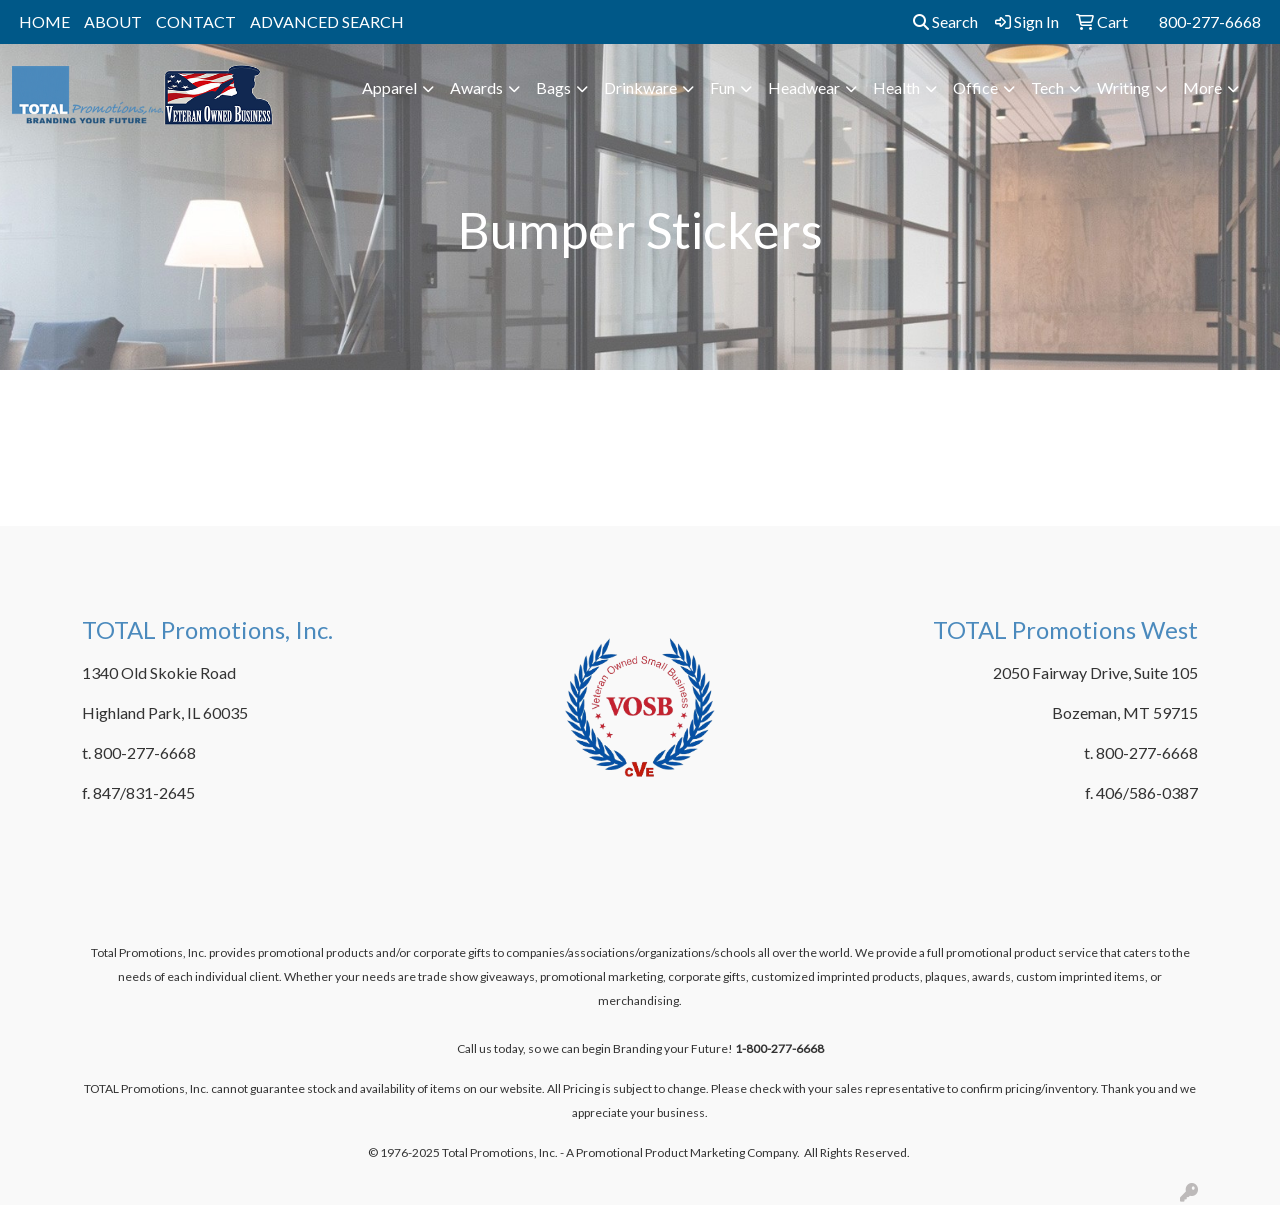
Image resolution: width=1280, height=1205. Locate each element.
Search (945, 21)
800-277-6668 (1210, 21)
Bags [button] (553, 87)
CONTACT (196, 21)
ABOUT (113, 21)
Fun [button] (722, 87)
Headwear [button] (804, 87)
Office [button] (975, 87)
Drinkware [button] (640, 87)
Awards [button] (476, 87)
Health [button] (896, 87)
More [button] (1202, 87)
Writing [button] (1123, 87)
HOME (44, 21)
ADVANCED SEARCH (327, 21)
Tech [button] (1047, 87)
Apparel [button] (389, 87)
